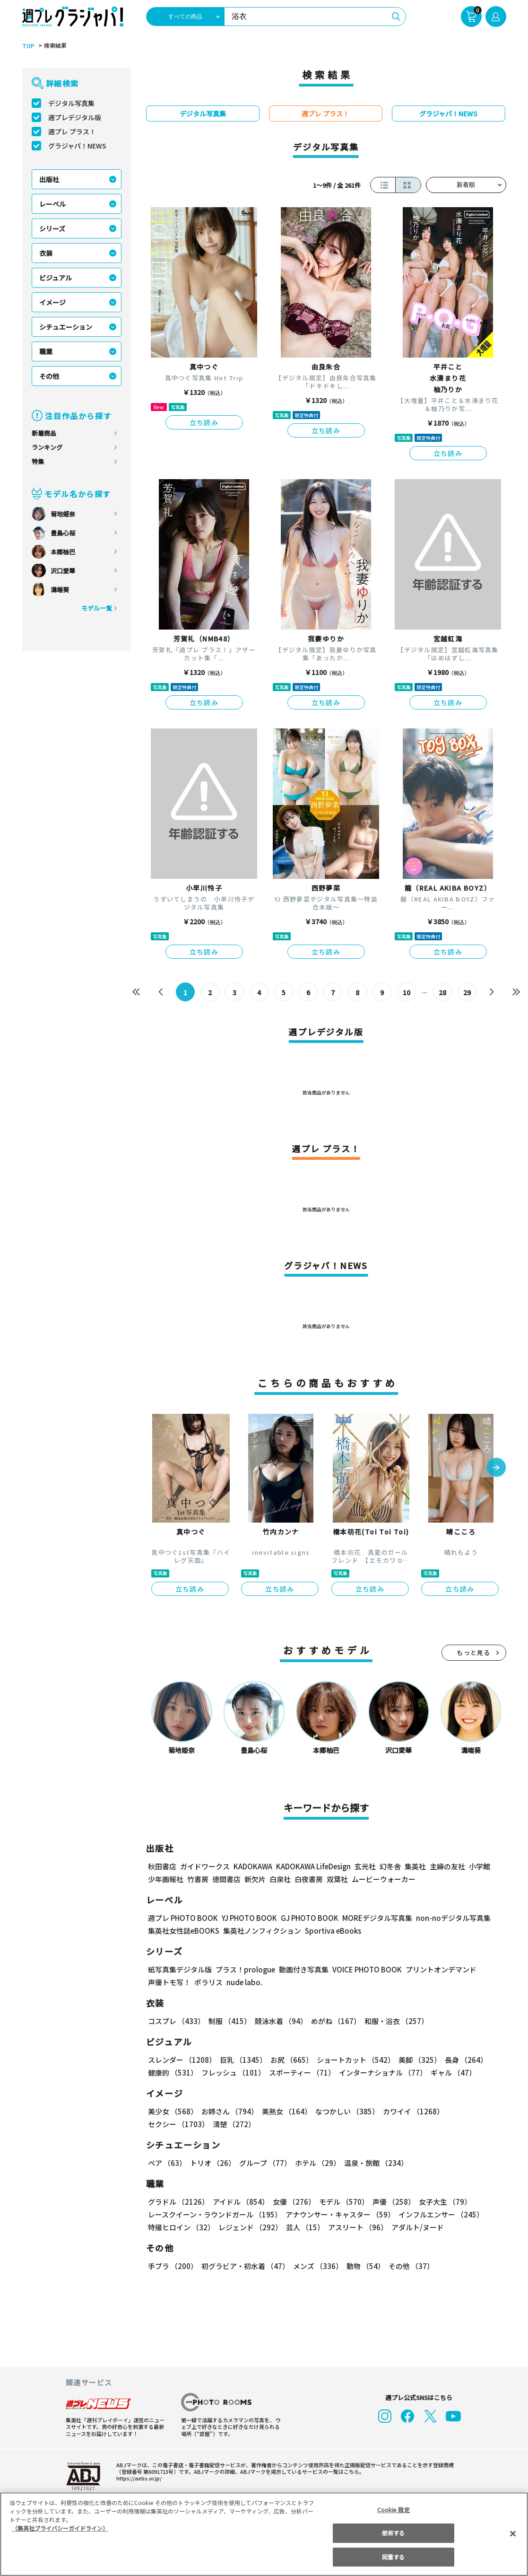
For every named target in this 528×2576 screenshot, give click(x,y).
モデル (340, 2202)
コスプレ (176, 2021)
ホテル (316, 2163)
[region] (264, 2534)
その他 (49, 376)
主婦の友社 (446, 1866)
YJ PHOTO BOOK (247, 1918)
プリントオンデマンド (436, 1969)
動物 (363, 2266)
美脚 (415, 2060)
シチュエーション (65, 327)
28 (442, 992)
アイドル (239, 2202)
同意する (393, 2557)
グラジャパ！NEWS (77, 145)
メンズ (316, 2266)
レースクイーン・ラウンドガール (214, 2214)
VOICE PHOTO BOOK (364, 1969)
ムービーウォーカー (383, 1879)
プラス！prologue (244, 1969)
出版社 (49, 179)
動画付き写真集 (302, 1969)
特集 (38, 461)
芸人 (303, 2227)
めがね (333, 2021)
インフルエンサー (439, 2214)
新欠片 (255, 1879)
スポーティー (300, 2072)
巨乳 (241, 2060)
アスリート (355, 2227)
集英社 (413, 1866)
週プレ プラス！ (72, 131)
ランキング (47, 447)
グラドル (178, 2202)
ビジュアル (55, 277)
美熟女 (284, 2111)
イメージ (52, 302)
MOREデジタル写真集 (371, 1918)
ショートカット (351, 2060)
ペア (167, 2163)
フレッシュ (231, 2072)
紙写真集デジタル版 (180, 1969)
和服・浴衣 (393, 2021)
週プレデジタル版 (74, 117)
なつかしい (344, 2111)
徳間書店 (226, 1879)
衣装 (45, 253)
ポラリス (208, 1982)
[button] (496, 1468)
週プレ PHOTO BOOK (182, 1918)
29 (467, 992)
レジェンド (249, 2227)
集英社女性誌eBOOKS (183, 1931)
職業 (45, 351)
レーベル (52, 204)
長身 (461, 2060)
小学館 (478, 1866)
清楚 (169, 2124)
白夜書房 (308, 1879)
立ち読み (204, 422)
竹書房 (197, 1879)
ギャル (450, 2072)
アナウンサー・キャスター (339, 2214)
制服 (228, 2021)
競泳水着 (279, 2021)
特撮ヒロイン (181, 2227)
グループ (264, 2163)
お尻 (289, 2060)
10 (406, 992)
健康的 (172, 2072)
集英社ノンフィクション (260, 1931)
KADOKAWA (252, 1866)
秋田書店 (162, 1866)
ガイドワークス (205, 1866)
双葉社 (337, 1879)
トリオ (212, 2163)
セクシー (473, 2111)
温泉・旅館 (373, 2163)
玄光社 (363, 1866)
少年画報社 (165, 1879)
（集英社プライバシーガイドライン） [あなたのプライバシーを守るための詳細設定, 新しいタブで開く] (60, 2528)
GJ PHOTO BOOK (305, 1918)
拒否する (393, 2533)
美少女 (172, 2111)
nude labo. (243, 1982)
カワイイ (410, 2111)
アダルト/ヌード (415, 2227)
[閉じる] (512, 2533)
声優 (390, 2202)
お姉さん (228, 2111)
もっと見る (474, 1652)
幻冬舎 (388, 1866)
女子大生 (441, 2202)
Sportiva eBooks (330, 1931)
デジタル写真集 (71, 103)
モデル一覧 (96, 608)
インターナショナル (380, 2072)
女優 (291, 2202)
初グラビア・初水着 (244, 2266)
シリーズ (52, 228)
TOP (27, 46)
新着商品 (44, 433)
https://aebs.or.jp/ (137, 2478)
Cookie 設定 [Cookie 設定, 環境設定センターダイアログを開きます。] (393, 2510)
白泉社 (280, 1879)
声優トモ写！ (169, 1982)
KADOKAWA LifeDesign (312, 1866)
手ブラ (172, 2266)
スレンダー (181, 2060)
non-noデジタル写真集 (446, 1918)
